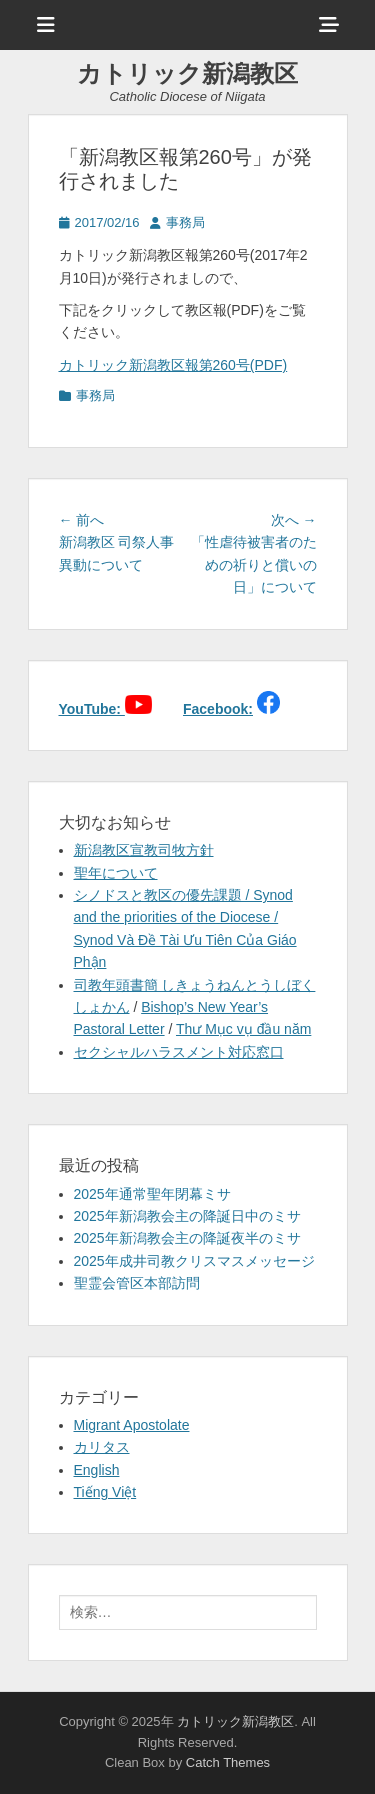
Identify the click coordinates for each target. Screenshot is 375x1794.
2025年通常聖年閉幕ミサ (152, 1194)
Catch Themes (228, 1762)
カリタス (102, 1447)
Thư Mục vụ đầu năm (243, 1029)
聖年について (116, 873)
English (97, 1470)
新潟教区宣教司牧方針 (144, 850)
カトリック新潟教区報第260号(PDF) (173, 365)
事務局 (185, 222)
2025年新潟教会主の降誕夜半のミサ (187, 1238)
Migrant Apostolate (132, 1425)
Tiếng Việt (105, 1492)
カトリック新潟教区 (187, 73)
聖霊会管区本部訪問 (137, 1283)
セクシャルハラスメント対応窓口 (179, 1052)
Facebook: (218, 709)
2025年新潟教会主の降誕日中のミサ (187, 1216)
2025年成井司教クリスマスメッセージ (194, 1261)
